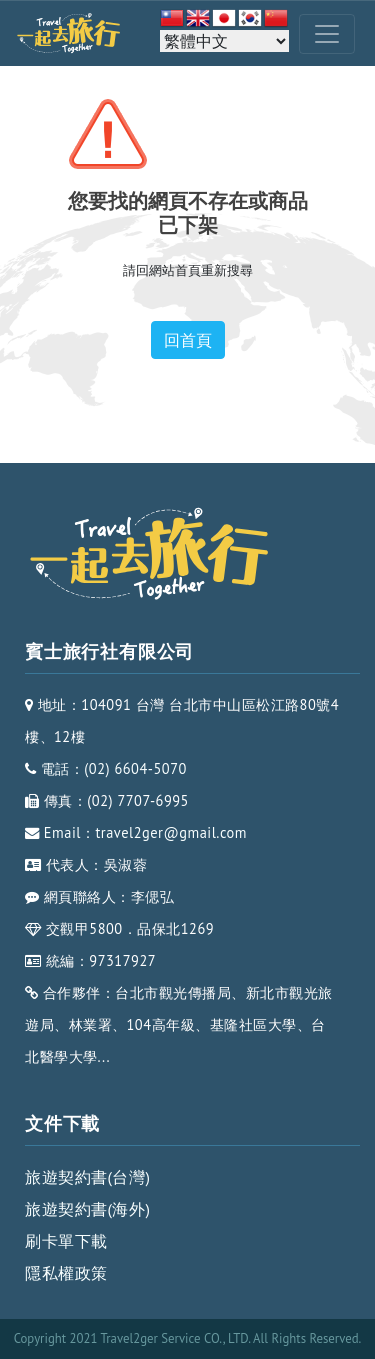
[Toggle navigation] (327, 34)
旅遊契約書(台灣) (87, 1177)
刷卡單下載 (66, 1241)
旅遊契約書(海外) (87, 1209)
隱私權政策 (66, 1273)
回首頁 (188, 340)
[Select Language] (224, 41)
